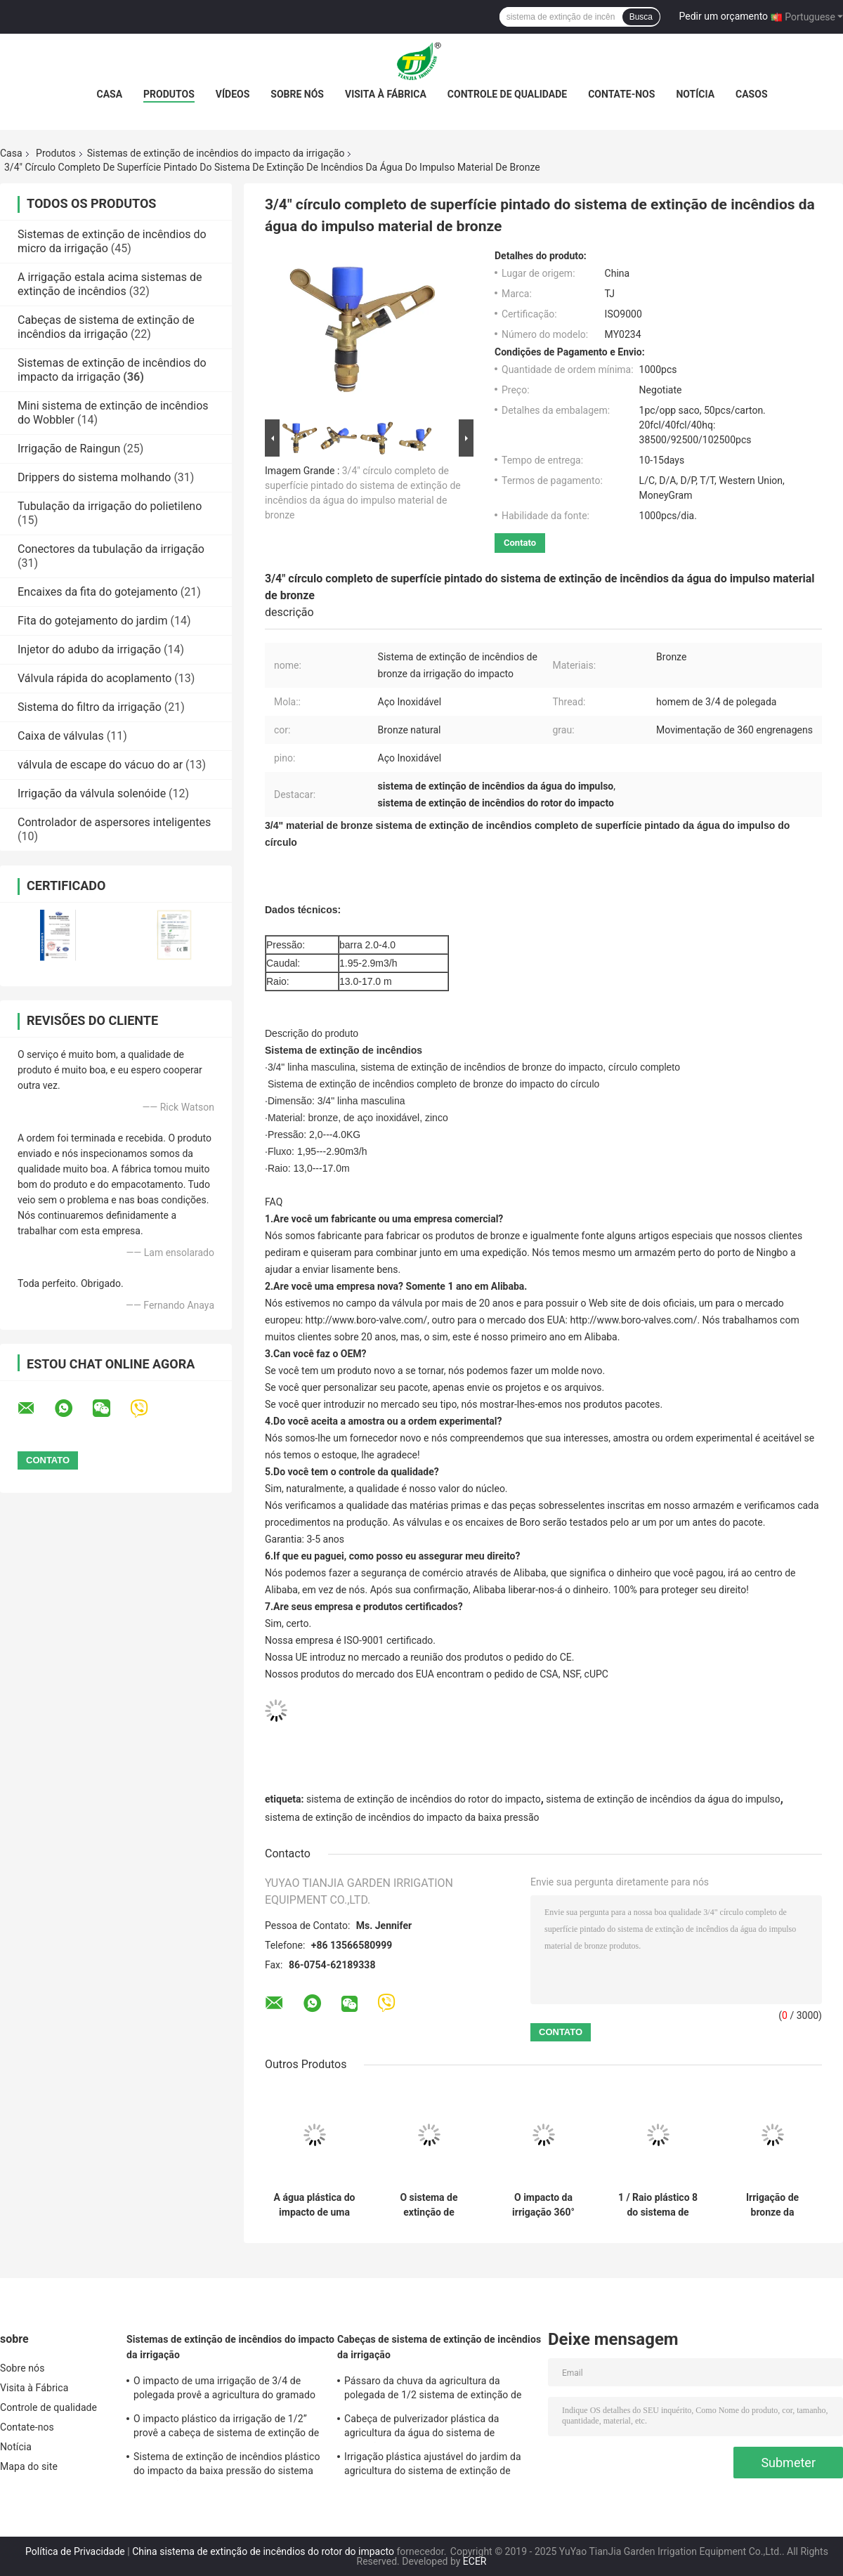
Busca (641, 17)
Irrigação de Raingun (69, 448)
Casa (109, 94)
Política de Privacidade (75, 2551)
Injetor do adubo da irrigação (89, 649)
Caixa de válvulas (61, 736)
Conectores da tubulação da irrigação (111, 549)
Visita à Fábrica (385, 94)
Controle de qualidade (507, 94)
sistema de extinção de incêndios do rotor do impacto (423, 1799)
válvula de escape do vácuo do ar (100, 764)
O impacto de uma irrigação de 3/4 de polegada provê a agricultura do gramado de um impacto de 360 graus (224, 2390)
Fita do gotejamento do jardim (93, 620)
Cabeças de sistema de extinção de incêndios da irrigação (106, 327)
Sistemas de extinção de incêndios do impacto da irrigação (216, 153)
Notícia (695, 94)
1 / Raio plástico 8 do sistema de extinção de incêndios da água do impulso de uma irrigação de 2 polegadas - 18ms (658, 2205)
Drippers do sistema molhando (94, 477)
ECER (475, 2561)
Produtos (169, 94)
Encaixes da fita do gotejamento (98, 592)
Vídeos (233, 94)
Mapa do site (29, 2466)
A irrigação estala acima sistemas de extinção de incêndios (110, 284)
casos (751, 94)
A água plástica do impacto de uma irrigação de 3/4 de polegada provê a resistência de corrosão (314, 2205)
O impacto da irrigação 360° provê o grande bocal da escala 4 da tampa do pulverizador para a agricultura (543, 2205)
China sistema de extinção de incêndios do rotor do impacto (263, 2551)
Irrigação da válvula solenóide (92, 793)
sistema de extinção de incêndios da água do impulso (663, 1799)
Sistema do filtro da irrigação (90, 707)
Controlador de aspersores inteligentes (114, 822)
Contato (520, 542)
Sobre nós (297, 94)
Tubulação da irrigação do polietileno (110, 506)
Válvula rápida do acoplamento (94, 678)
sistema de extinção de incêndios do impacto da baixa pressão (402, 1817)
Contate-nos (621, 94)
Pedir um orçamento (724, 16)
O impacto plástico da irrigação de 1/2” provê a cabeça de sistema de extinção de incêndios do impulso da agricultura (226, 2428)
